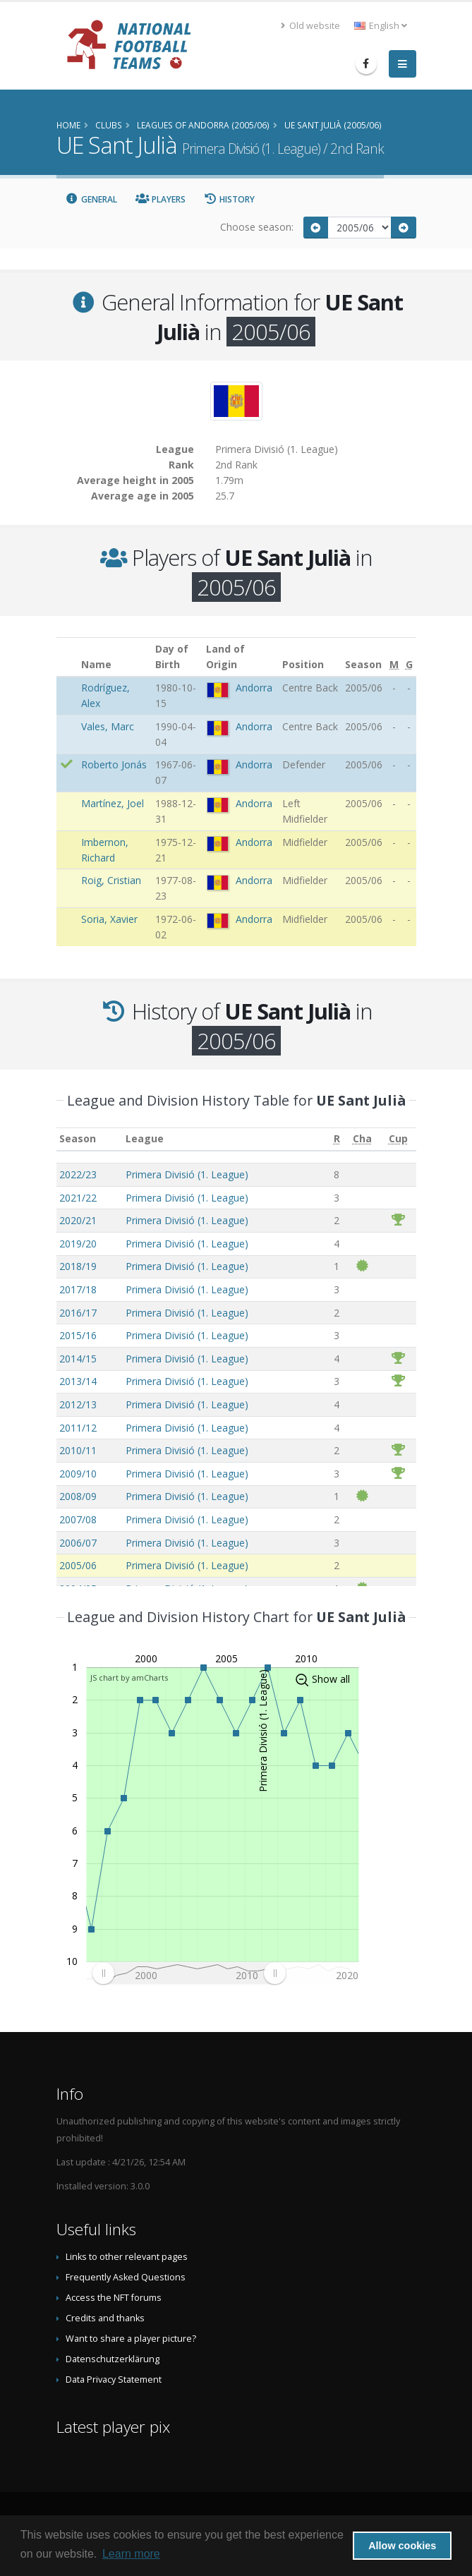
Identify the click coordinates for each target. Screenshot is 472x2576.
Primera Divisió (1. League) (187, 1174)
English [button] (380, 26)
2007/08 (78, 1519)
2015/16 (78, 1335)
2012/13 (78, 1404)
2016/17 (78, 1312)
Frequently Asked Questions (126, 2277)
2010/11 (78, 1450)
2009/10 (78, 1473)
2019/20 (78, 1243)
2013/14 (78, 1381)
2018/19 (78, 1266)
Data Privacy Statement (114, 2379)
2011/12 (78, 1427)
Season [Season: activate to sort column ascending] (77, 1138)
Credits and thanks (105, 2318)
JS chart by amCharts (129, 1677)
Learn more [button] (131, 2554)
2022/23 (78, 1174)
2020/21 (78, 1220)
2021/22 (78, 1197)
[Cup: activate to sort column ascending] (398, 1139)
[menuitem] (188, 1972)
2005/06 (78, 1565)
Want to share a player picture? (131, 2339)
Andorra (254, 687)
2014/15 (78, 1358)
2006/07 (78, 1542)
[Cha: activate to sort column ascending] (362, 1139)
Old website (310, 26)
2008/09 (78, 1496)
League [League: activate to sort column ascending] (145, 1138)
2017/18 (78, 1289)
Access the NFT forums (114, 2298)
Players (160, 199)
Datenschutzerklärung (112, 2359)
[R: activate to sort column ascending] (336, 1139)
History (229, 199)
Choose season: (257, 227)
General (92, 199)
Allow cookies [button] (402, 2545)
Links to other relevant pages (127, 2257)
